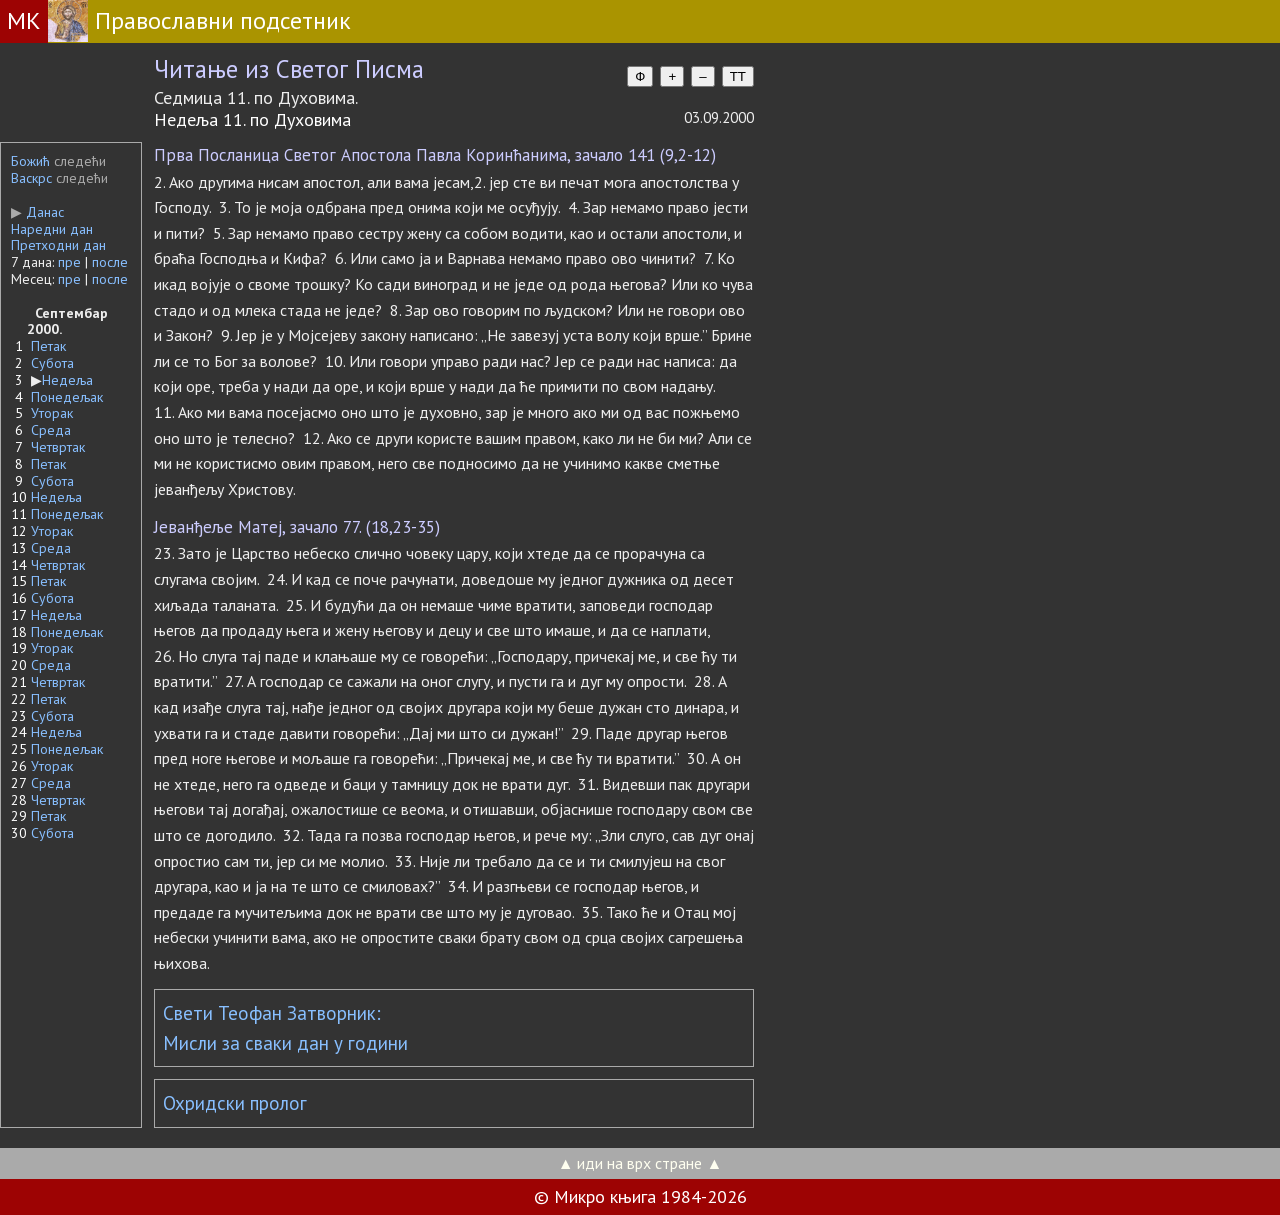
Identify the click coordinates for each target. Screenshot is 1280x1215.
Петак (48, 346)
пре (69, 262)
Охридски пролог (235, 1103)
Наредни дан (52, 229)
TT (738, 76)
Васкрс (31, 178)
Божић (30, 161)
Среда (51, 430)
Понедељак (67, 397)
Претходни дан (58, 245)
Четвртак (58, 447)
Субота (52, 363)
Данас (37, 212)
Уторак (52, 413)
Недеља (67, 380)
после (110, 262)
